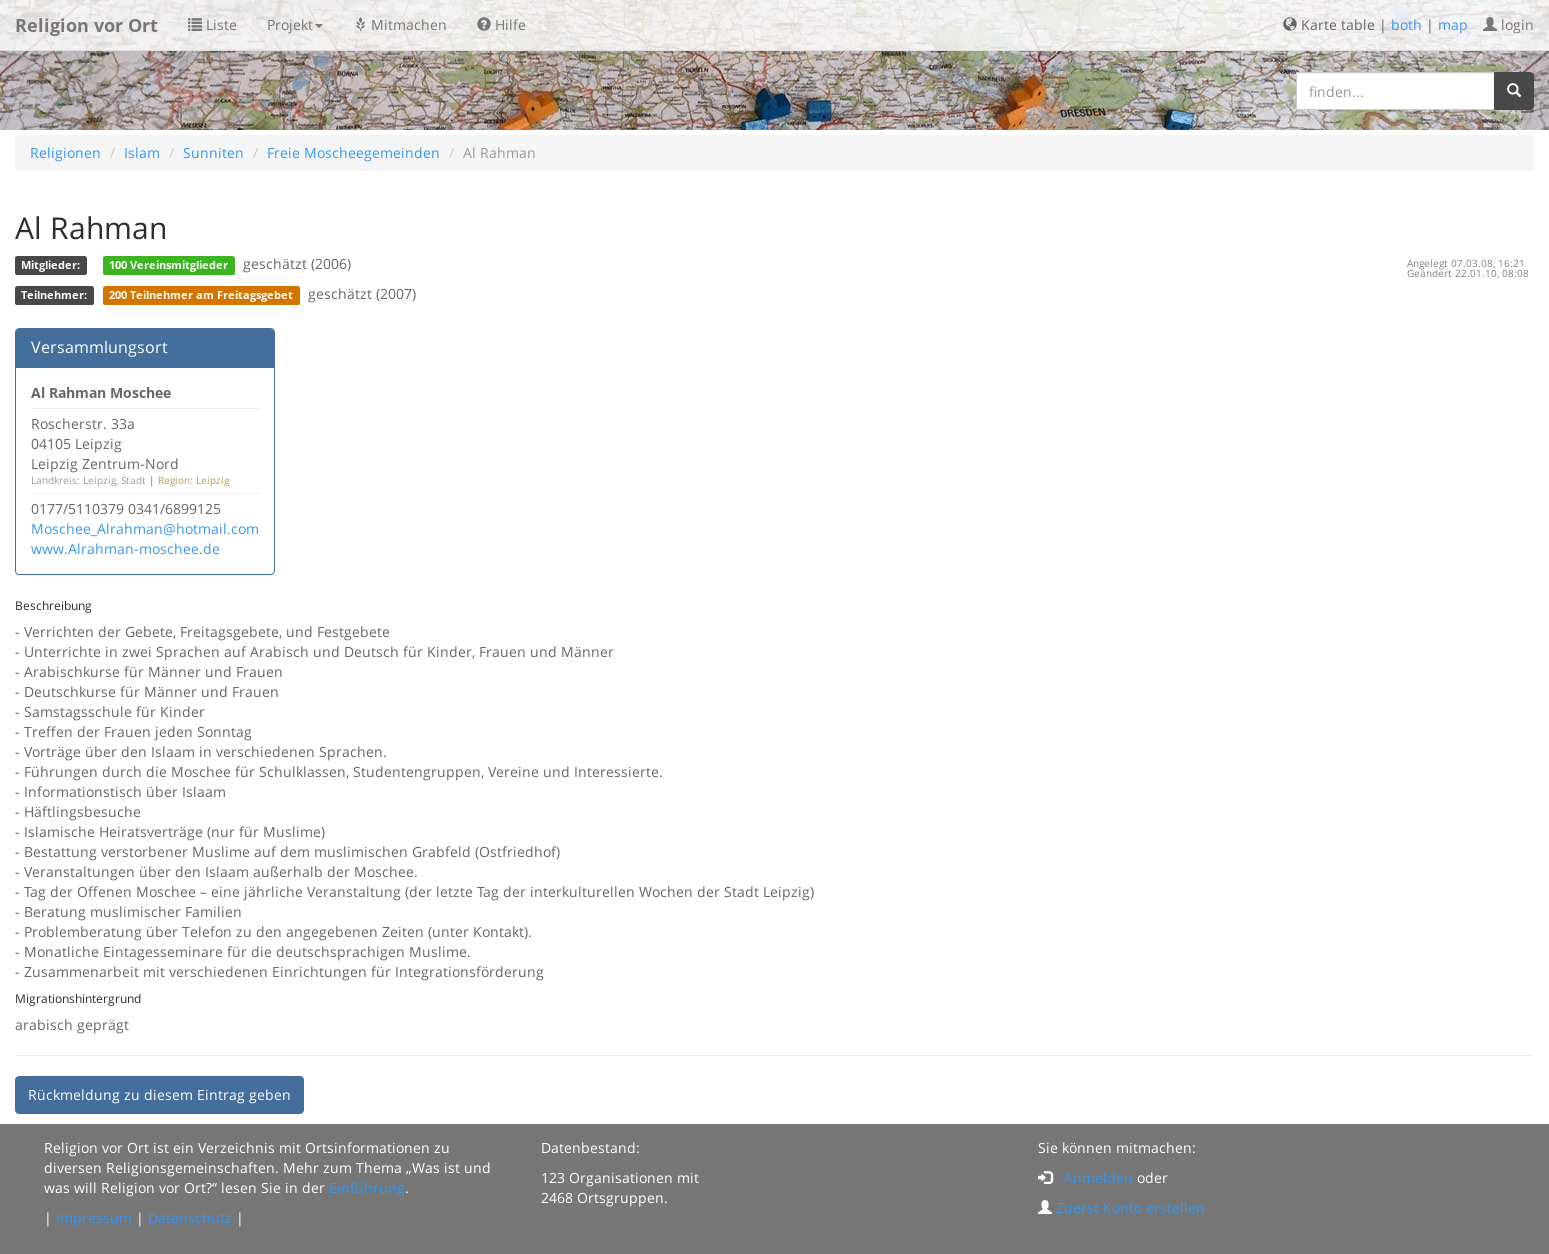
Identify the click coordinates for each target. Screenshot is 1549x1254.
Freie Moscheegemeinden (353, 152)
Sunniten (213, 152)
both (1406, 24)
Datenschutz (190, 1217)
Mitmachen (400, 24)
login (1508, 24)
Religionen (65, 152)
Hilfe (501, 24)
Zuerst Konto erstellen (1130, 1207)
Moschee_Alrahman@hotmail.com (145, 528)
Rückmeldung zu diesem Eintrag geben (159, 1094)
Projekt (295, 24)
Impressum (94, 1217)
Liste (212, 24)
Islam (142, 152)
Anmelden (1098, 1177)
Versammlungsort (99, 347)
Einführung (367, 1187)
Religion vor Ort (86, 25)
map (1453, 24)
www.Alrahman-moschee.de (125, 548)
